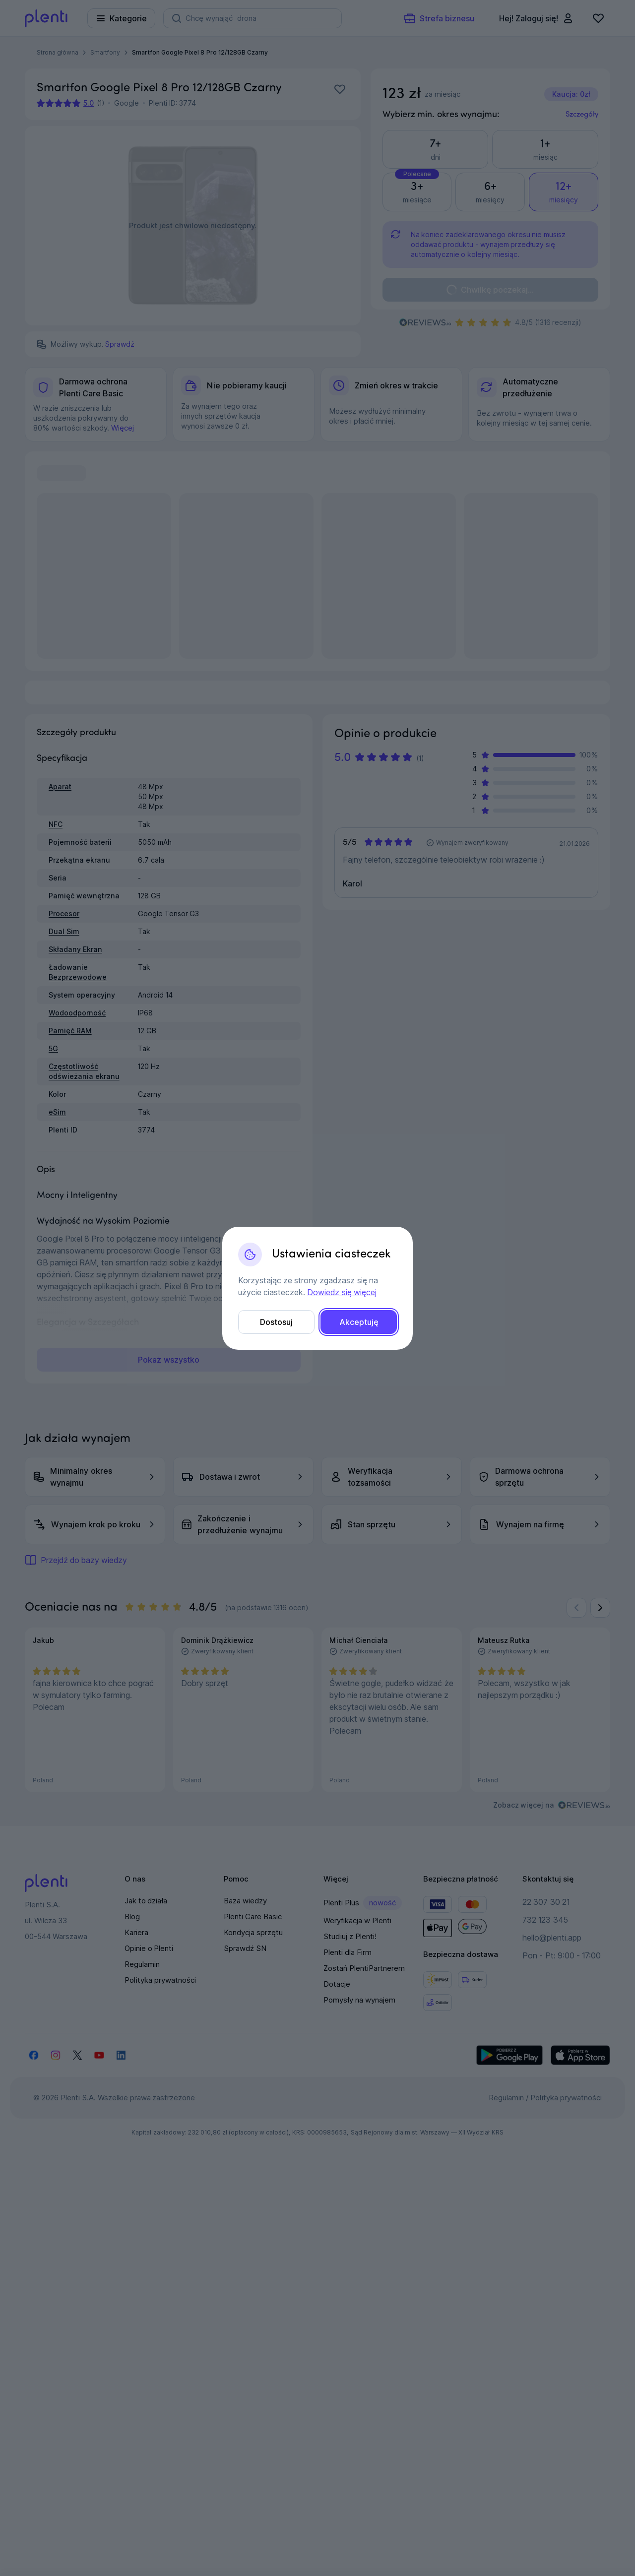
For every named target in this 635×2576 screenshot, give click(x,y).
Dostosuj (276, 1322)
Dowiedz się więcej (341, 1292)
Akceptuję (359, 1322)
